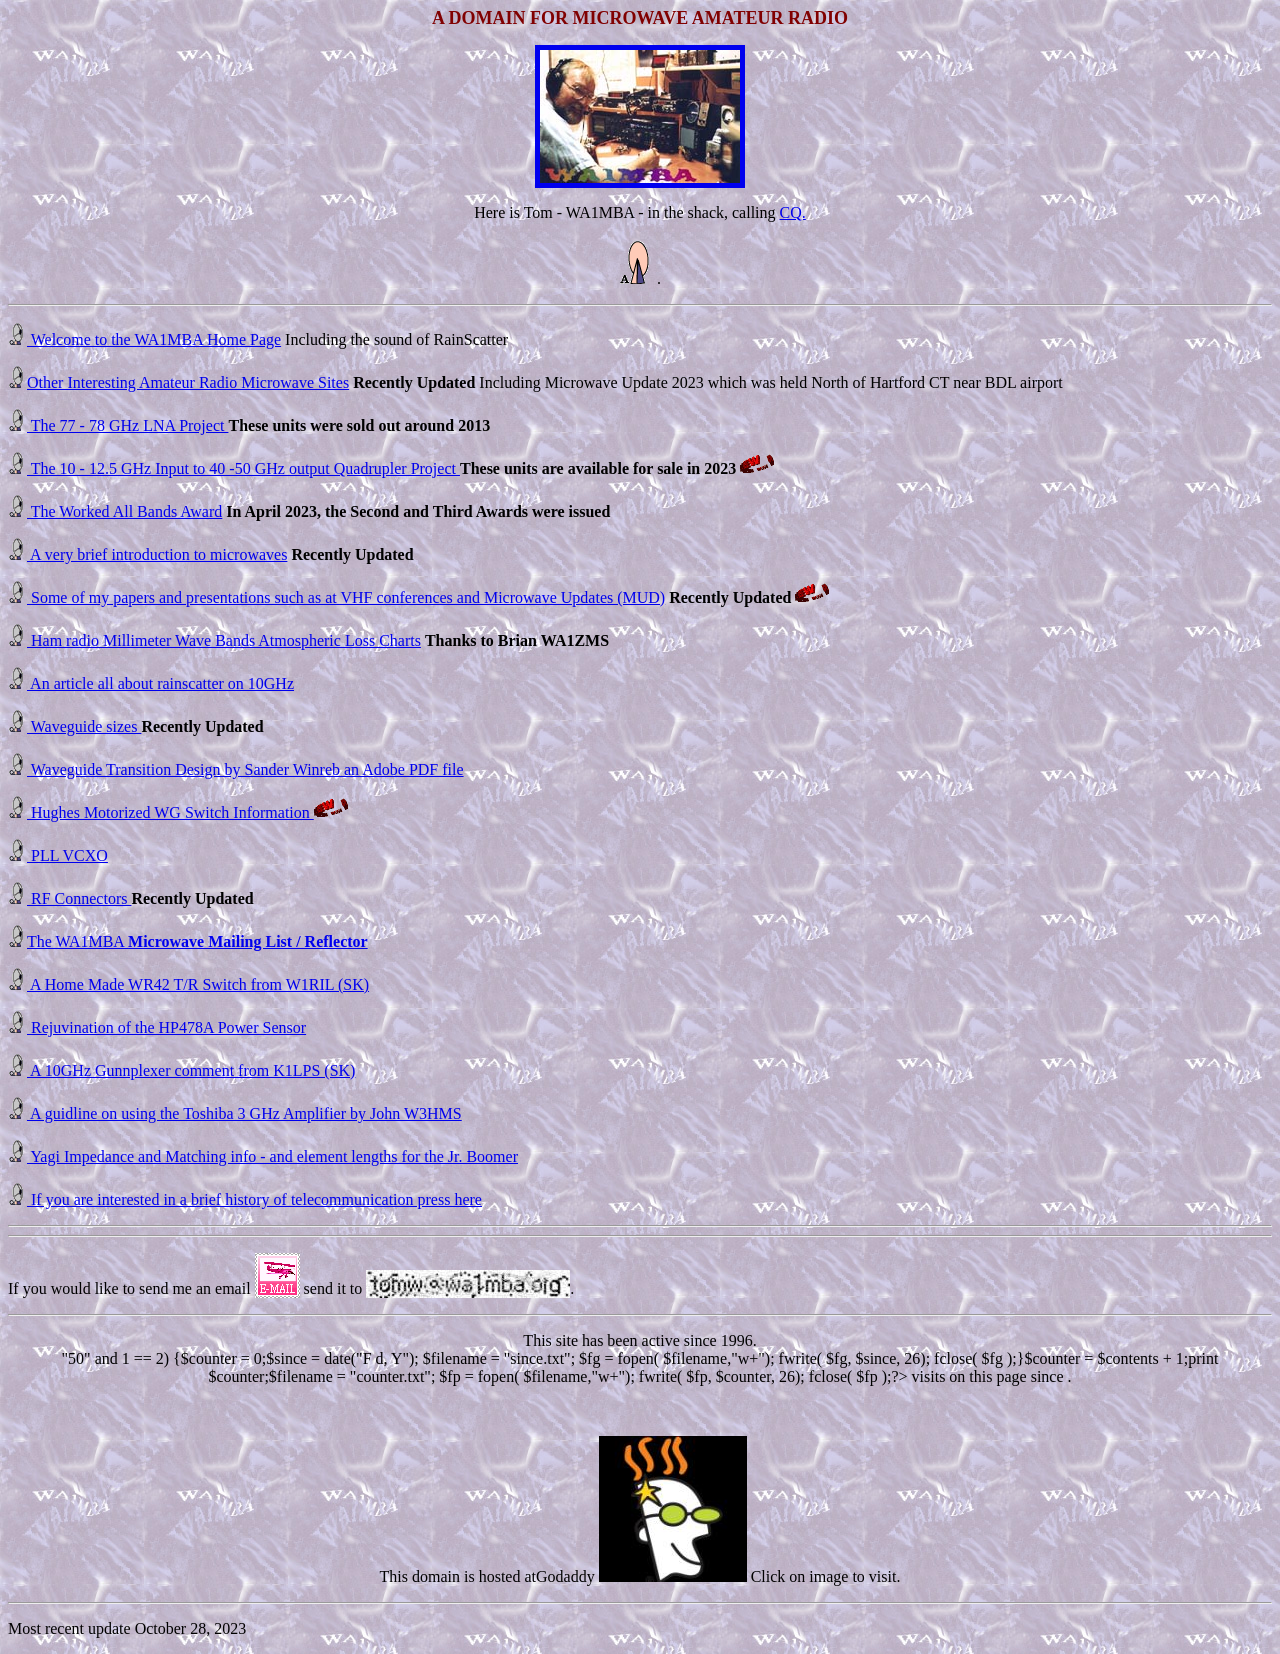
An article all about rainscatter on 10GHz (160, 683)
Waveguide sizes (84, 726)
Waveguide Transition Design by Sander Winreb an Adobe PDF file (245, 769)
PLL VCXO (67, 855)
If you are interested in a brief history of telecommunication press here (254, 1199)
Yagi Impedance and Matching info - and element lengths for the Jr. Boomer (272, 1156)
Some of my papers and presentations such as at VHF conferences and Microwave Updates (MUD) (346, 597)
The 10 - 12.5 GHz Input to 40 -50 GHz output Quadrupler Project (243, 468)
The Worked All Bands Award (124, 511)
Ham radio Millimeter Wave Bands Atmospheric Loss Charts (224, 640)
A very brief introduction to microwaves (157, 554)
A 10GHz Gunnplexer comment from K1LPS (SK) (191, 1070)
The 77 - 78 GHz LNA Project (127, 425)
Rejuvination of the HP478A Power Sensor (166, 1027)
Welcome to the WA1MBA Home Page (154, 339)
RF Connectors (79, 898)
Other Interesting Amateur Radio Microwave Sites (188, 382)
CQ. (793, 212)
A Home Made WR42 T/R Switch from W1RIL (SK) (198, 984)
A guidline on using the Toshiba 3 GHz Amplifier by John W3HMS (244, 1113)
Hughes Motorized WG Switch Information (170, 812)
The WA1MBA (197, 941)
